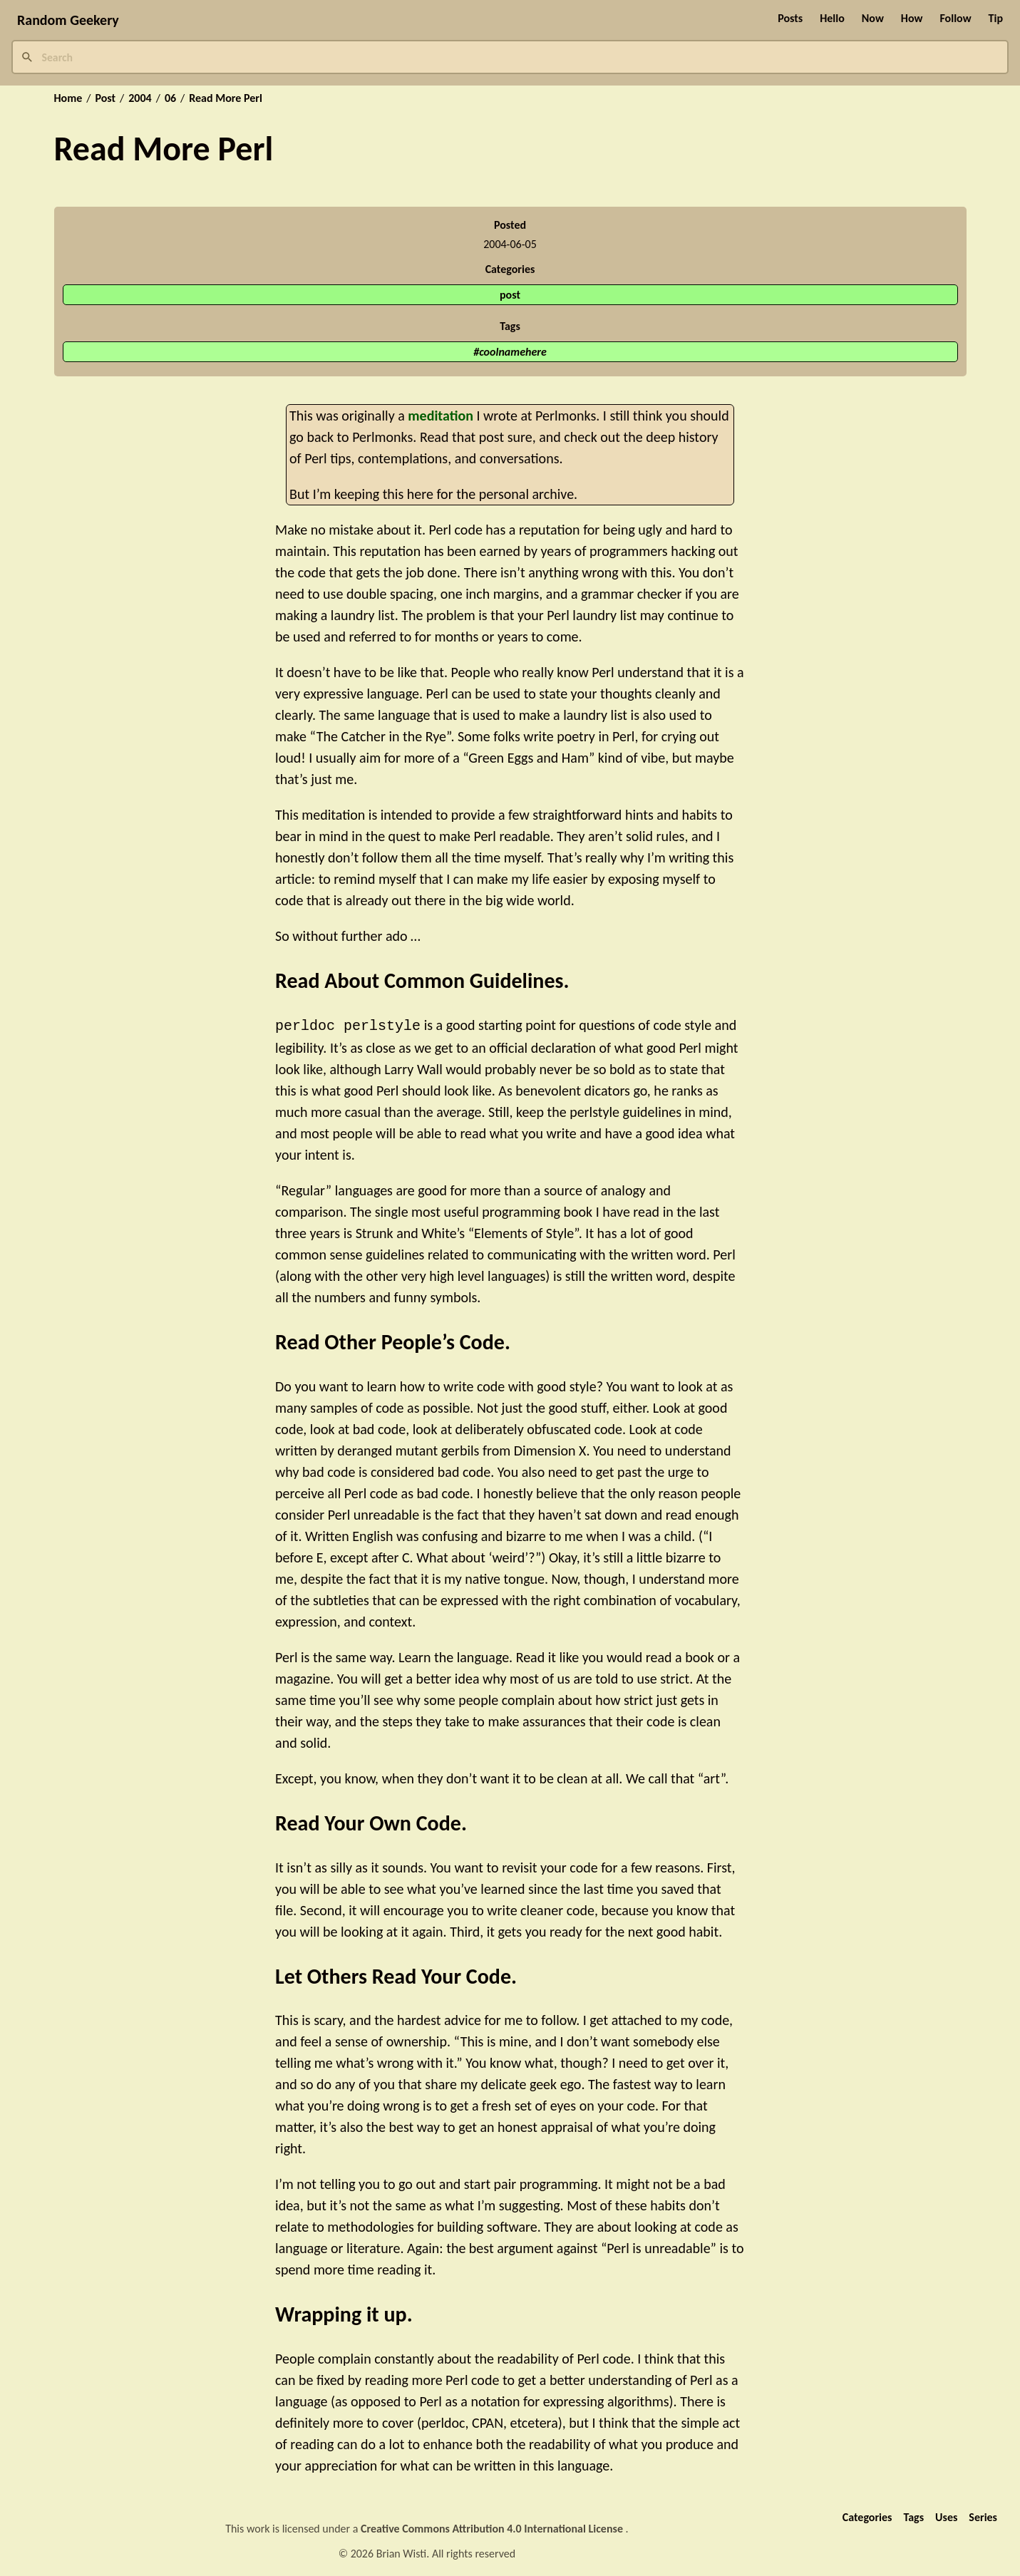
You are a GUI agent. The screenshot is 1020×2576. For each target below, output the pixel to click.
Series (983, 2516)
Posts (790, 18)
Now (873, 18)
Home (68, 98)
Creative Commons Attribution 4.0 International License (493, 2527)
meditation (440, 415)
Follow (955, 18)
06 (170, 98)
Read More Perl (225, 98)
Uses (946, 2516)
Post (105, 98)
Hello (832, 18)
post (510, 295)
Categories (867, 2516)
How (912, 18)
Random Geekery (68, 20)
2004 (139, 98)
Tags (913, 2516)
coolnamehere (513, 352)
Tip (996, 18)
